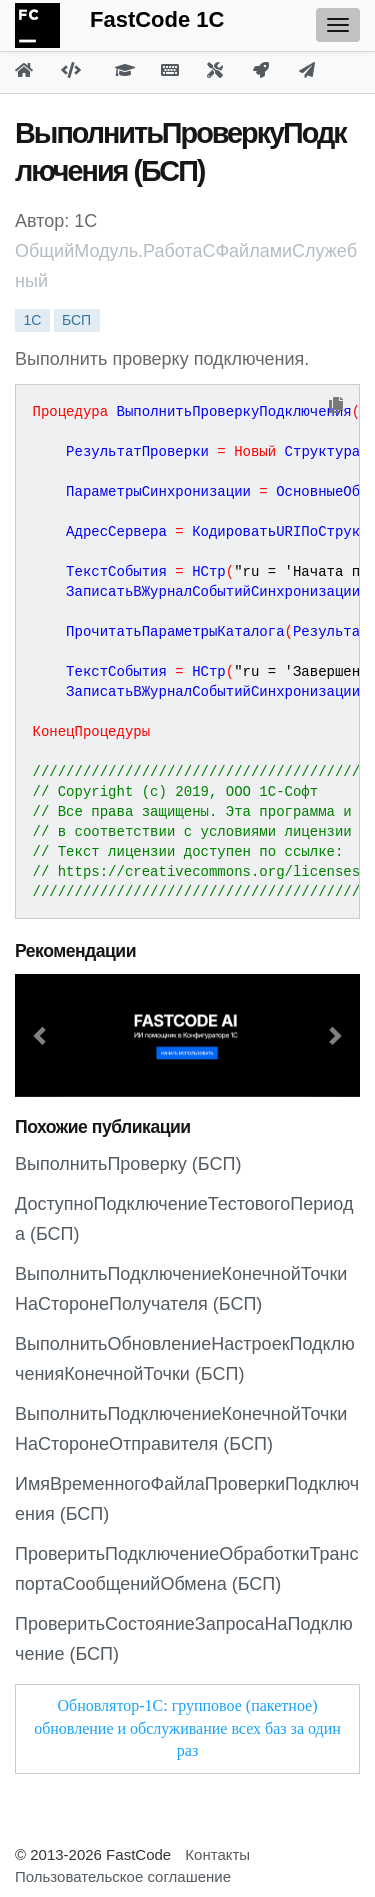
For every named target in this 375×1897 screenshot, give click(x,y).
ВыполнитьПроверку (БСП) (128, 1164)
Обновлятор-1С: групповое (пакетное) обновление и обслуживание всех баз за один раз (187, 1728)
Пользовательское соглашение (123, 1876)
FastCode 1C (157, 19)
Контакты (217, 1854)
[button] (41, 1035)
